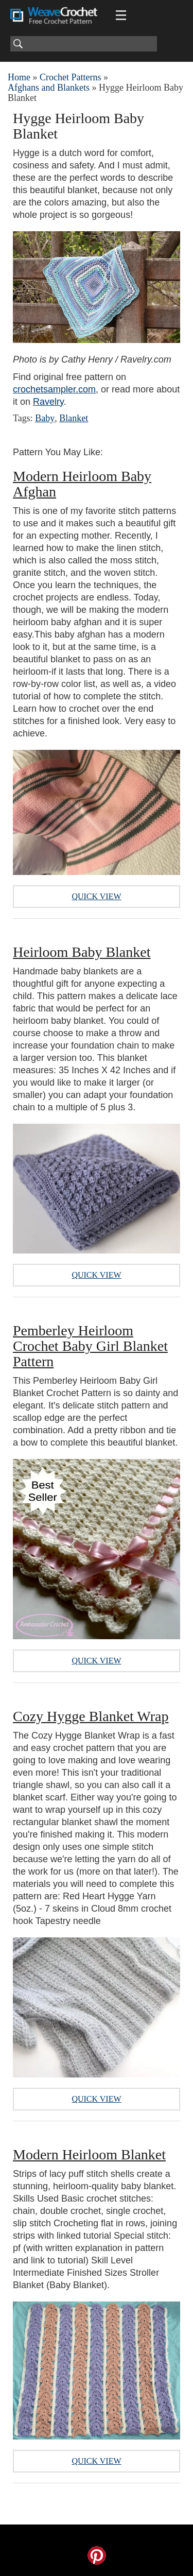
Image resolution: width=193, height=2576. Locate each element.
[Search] (83, 43)
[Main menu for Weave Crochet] (121, 15)
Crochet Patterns (70, 77)
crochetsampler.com (54, 389)
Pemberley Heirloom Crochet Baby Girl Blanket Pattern (90, 1346)
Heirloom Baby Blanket (82, 952)
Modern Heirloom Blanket (89, 2154)
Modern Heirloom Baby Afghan (82, 484)
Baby (45, 418)
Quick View (96, 896)
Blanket (73, 418)
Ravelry (48, 402)
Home (19, 77)
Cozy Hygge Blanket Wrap (90, 1716)
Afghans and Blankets (49, 87)
